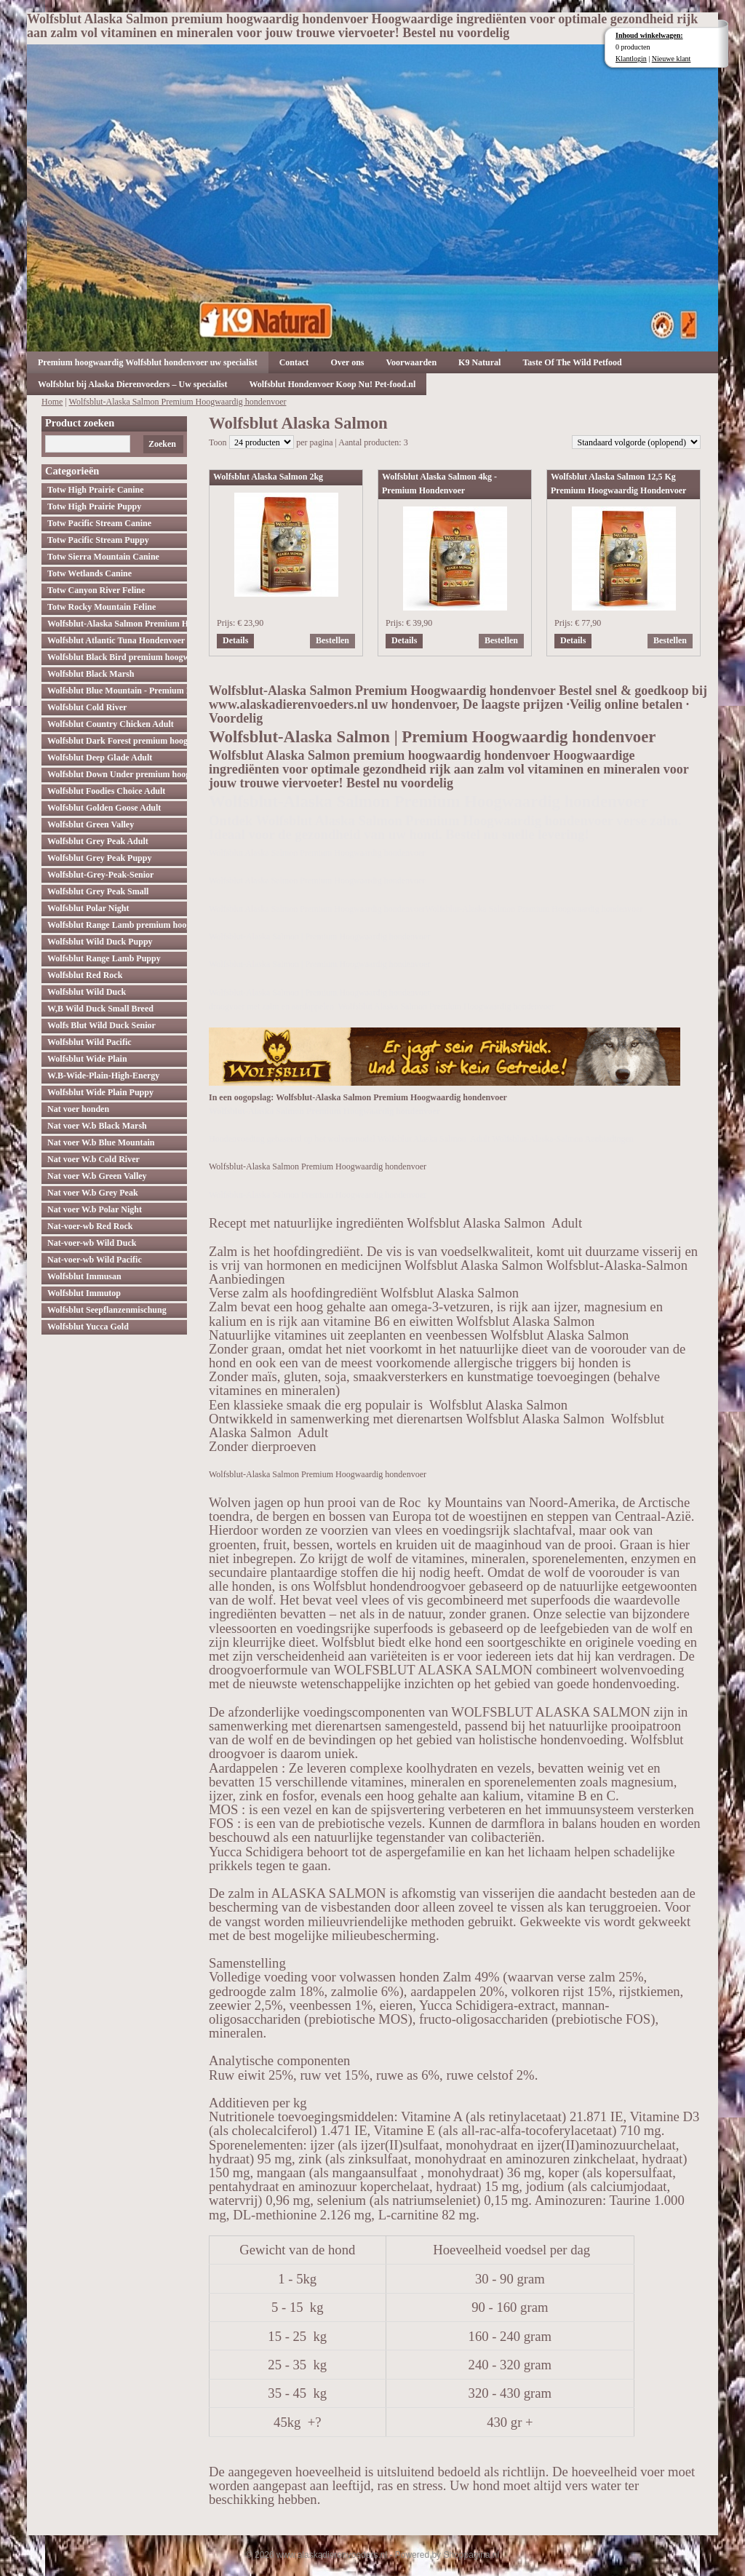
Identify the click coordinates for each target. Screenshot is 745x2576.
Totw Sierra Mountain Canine (103, 557)
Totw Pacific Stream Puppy (98, 540)
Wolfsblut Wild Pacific (89, 1042)
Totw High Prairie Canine (95, 490)
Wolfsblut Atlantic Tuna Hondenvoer (116, 640)
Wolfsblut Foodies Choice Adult (106, 791)
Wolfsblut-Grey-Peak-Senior (100, 875)
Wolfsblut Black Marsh (90, 674)
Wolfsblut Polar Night (88, 908)
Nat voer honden (78, 1109)
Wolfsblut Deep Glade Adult (99, 757)
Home (52, 402)
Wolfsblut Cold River (87, 707)
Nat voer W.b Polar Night (94, 1209)
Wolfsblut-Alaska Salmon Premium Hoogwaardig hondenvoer (178, 402)
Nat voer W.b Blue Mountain (100, 1142)
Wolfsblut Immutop (84, 1293)
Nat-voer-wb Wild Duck (91, 1243)
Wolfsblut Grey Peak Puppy (99, 858)
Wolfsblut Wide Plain (87, 1059)
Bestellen (332, 640)
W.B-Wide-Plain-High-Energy (103, 1075)
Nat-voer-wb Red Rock (90, 1226)
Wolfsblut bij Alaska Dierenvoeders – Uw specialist (132, 384)
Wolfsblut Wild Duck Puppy (100, 942)
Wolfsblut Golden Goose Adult (104, 808)
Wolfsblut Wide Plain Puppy (100, 1092)
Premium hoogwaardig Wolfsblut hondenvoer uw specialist (148, 362)
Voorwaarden (411, 362)
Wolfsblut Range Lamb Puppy (104, 958)
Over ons (347, 362)
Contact (294, 362)
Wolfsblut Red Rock (84, 975)
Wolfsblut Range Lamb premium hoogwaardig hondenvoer (117, 925)
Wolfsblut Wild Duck (86, 992)
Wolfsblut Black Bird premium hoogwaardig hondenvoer (117, 657)
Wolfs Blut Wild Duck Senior (101, 1025)
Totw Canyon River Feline (96, 590)
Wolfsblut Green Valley (90, 824)
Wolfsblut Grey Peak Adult (97, 841)
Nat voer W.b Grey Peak (92, 1193)
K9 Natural (479, 362)
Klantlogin (631, 59)
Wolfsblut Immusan (84, 1276)
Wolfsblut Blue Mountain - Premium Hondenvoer (117, 690)
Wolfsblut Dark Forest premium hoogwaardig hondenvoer (117, 741)
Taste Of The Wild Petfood (571, 362)
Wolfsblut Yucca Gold (88, 1326)
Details (235, 640)
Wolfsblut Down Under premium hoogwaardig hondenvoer (117, 774)
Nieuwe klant (671, 59)
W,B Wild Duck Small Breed (100, 1008)
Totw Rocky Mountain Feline (101, 607)
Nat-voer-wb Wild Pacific (94, 1260)
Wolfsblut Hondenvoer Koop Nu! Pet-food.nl (332, 384)
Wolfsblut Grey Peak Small (97, 891)
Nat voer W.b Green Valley (97, 1176)
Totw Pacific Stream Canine (99, 523)
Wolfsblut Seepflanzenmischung (107, 1310)
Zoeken (162, 444)
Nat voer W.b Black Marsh (97, 1126)
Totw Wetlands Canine (89, 573)
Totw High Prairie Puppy (94, 506)
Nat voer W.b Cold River (93, 1159)
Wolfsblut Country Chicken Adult (110, 724)
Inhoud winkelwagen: (649, 35)
